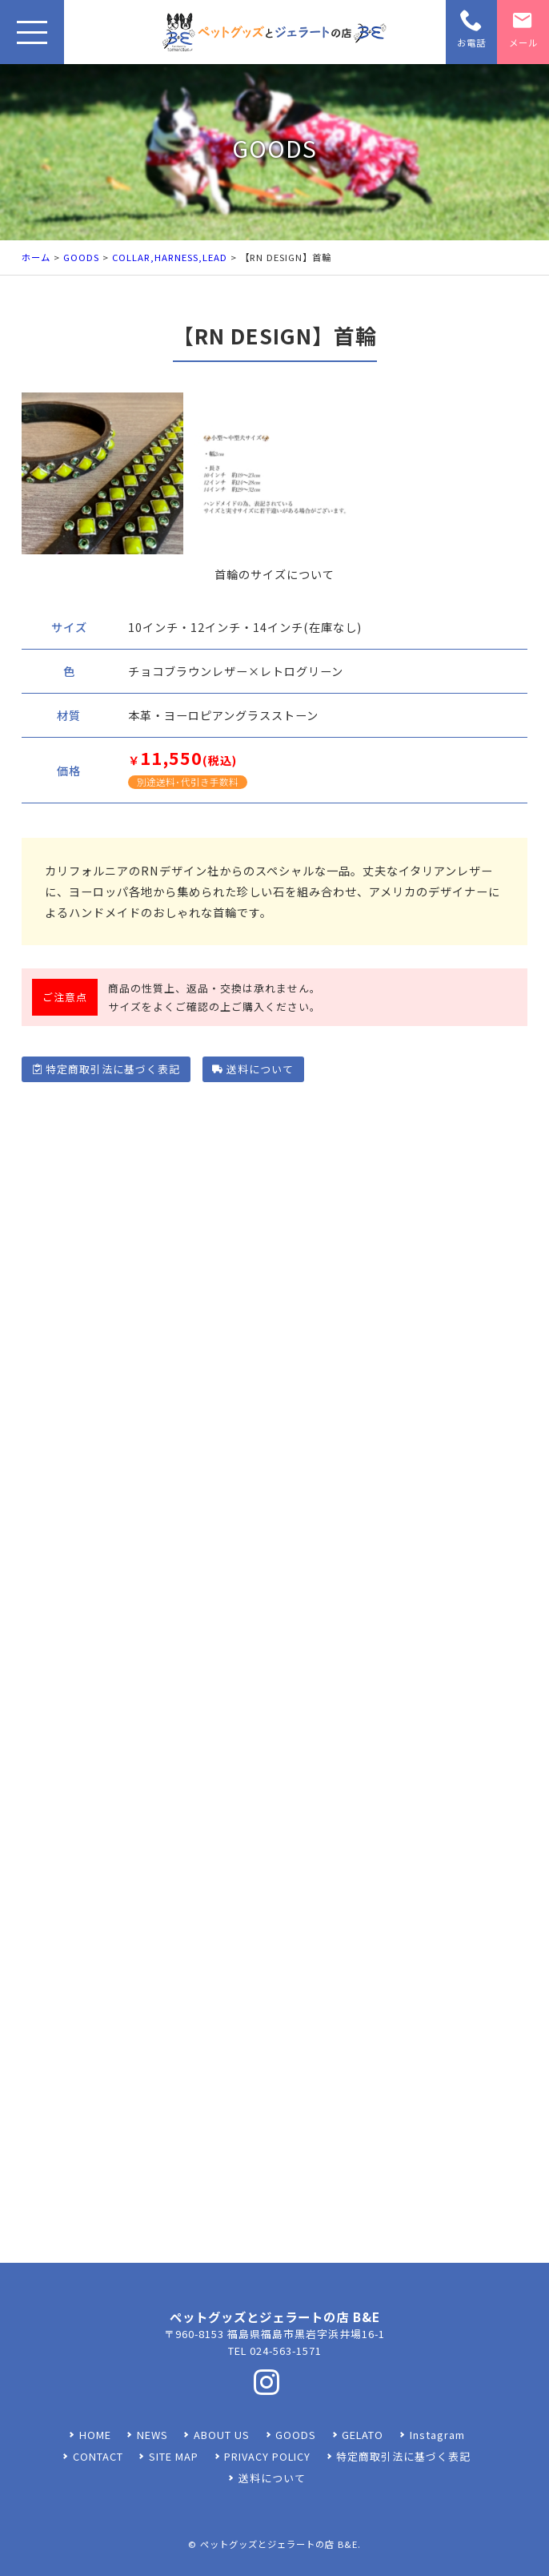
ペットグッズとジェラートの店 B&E (279, 2544)
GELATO (362, 2434)
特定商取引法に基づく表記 (106, 1069)
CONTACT (98, 2456)
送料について (252, 1069)
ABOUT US (222, 2434)
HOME (95, 2434)
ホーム (36, 257)
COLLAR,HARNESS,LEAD (169, 257)
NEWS (152, 2434)
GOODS (81, 257)
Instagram (437, 2434)
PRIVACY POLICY (267, 2456)
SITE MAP (173, 2456)
